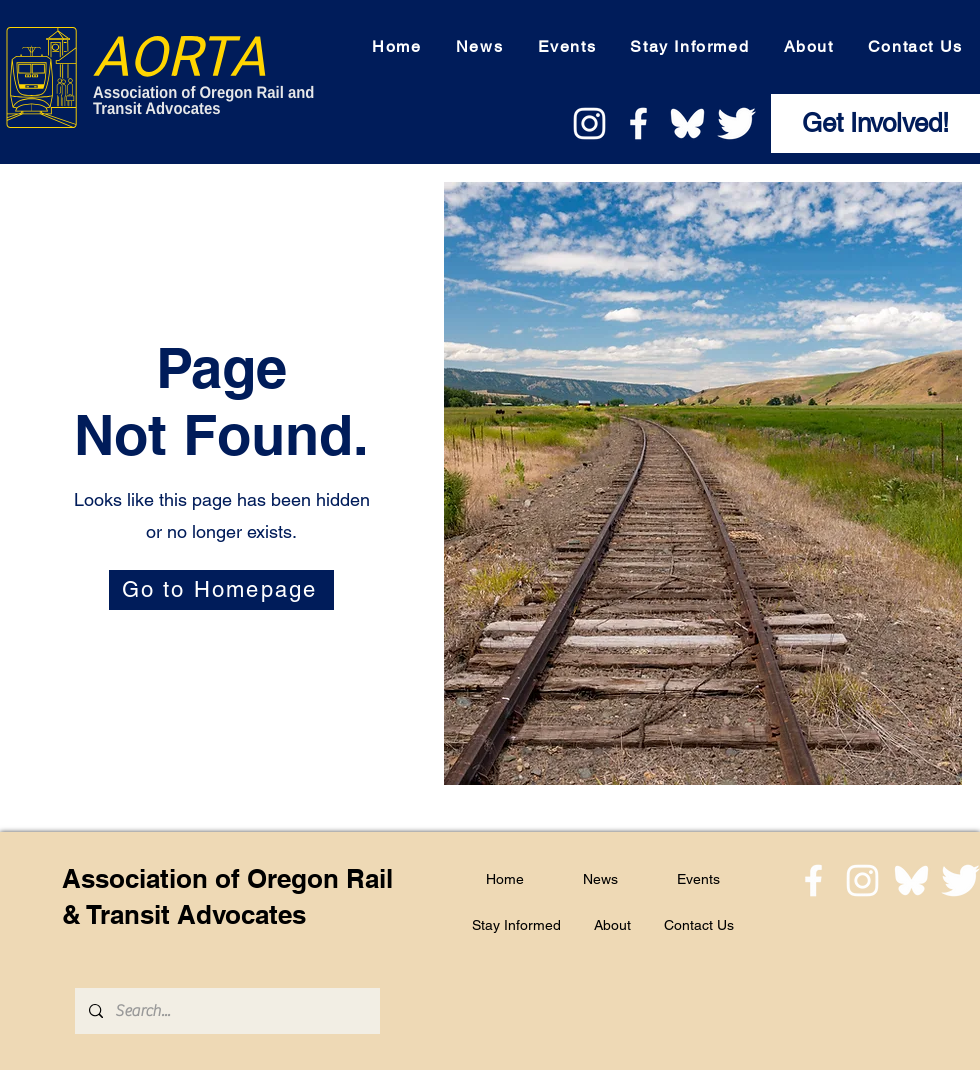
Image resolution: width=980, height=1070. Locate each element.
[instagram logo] (589, 123)
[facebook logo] (638, 123)
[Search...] (226, 1011)
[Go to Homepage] (221, 590)
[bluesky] (687, 123)
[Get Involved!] (875, 123)
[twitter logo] (736, 123)
